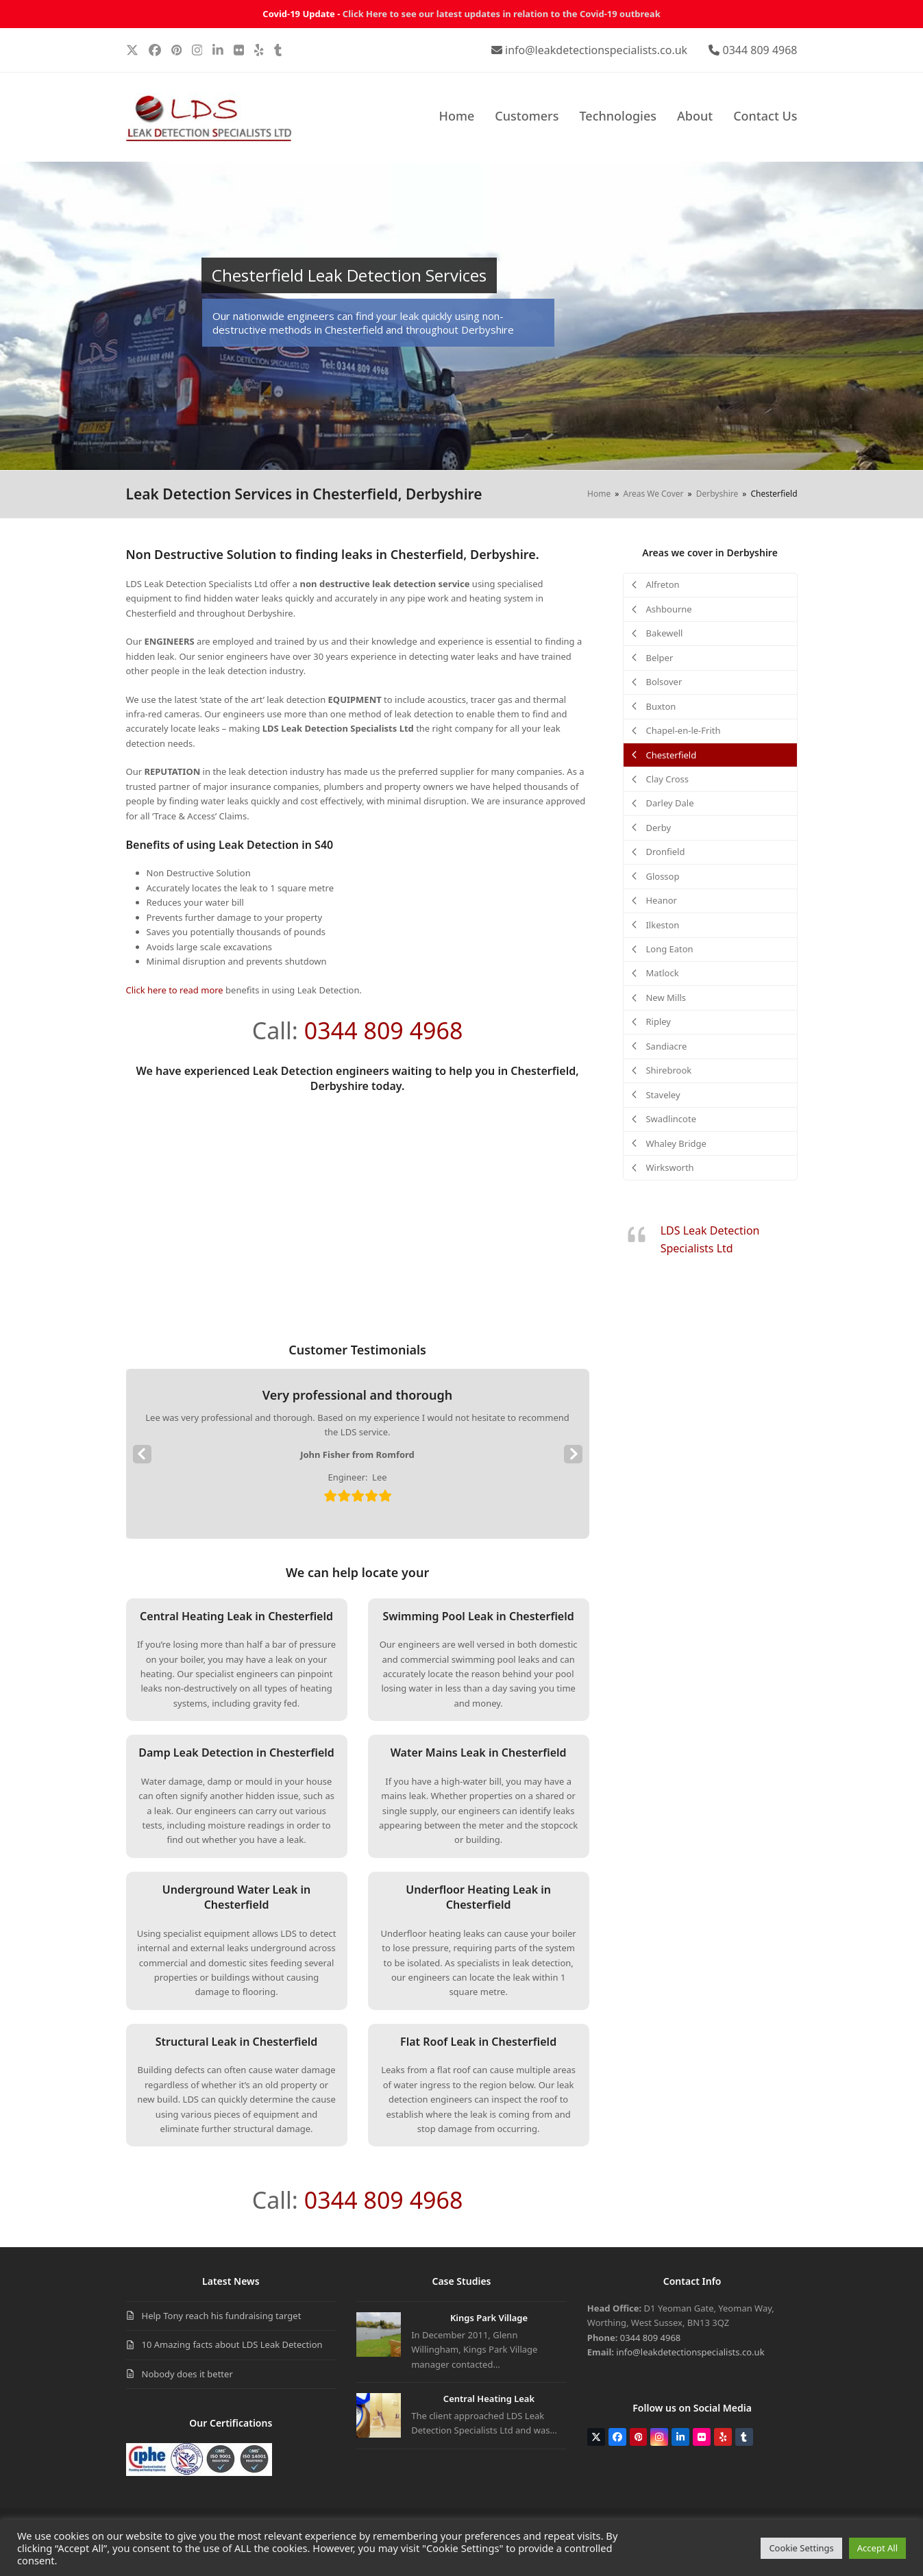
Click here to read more (174, 990)
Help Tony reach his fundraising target (221, 2315)
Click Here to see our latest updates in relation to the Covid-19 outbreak (502, 14)
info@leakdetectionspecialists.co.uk (596, 50)
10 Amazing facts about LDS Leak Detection (232, 2344)
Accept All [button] (877, 2548)
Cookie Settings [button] (801, 2548)
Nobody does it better (187, 2374)
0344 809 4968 (760, 50)
